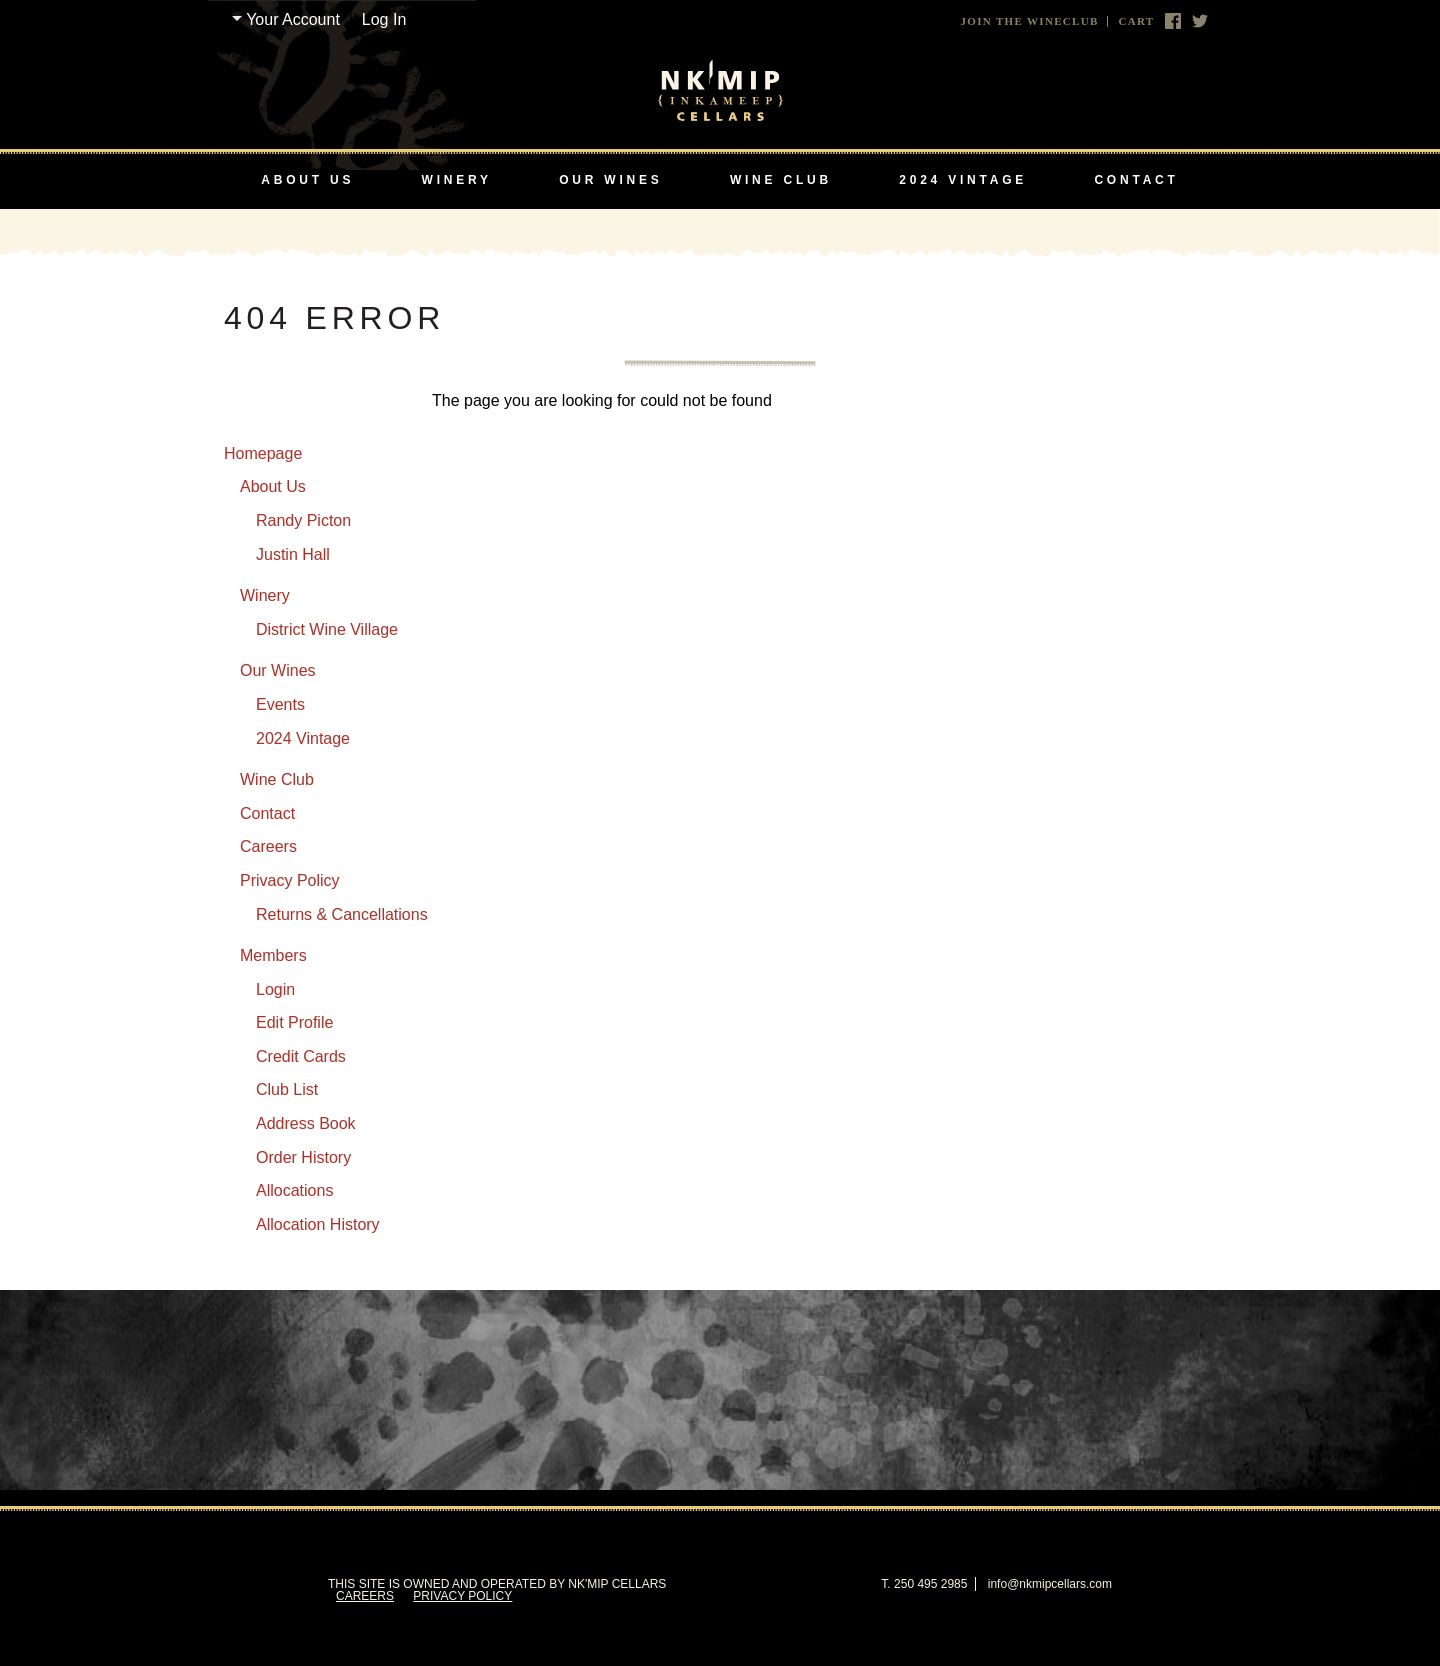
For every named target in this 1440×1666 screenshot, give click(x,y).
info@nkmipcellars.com (1050, 1584)
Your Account (293, 19)
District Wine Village (327, 629)
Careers (268, 846)
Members (273, 955)
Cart (1136, 21)
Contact (1136, 180)
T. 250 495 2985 (924, 1584)
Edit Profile (294, 1022)
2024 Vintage (963, 180)
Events (280, 704)
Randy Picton (303, 520)
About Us (307, 180)
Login (275, 989)
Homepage (263, 453)
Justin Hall (293, 554)
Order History (303, 1157)
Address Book (306, 1123)
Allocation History (318, 1224)
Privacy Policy (290, 880)
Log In (384, 19)
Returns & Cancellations (342, 914)
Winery (457, 180)
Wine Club (781, 180)
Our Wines (610, 180)
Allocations (294, 1190)
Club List (287, 1089)
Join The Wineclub (1030, 21)
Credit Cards (301, 1056)
